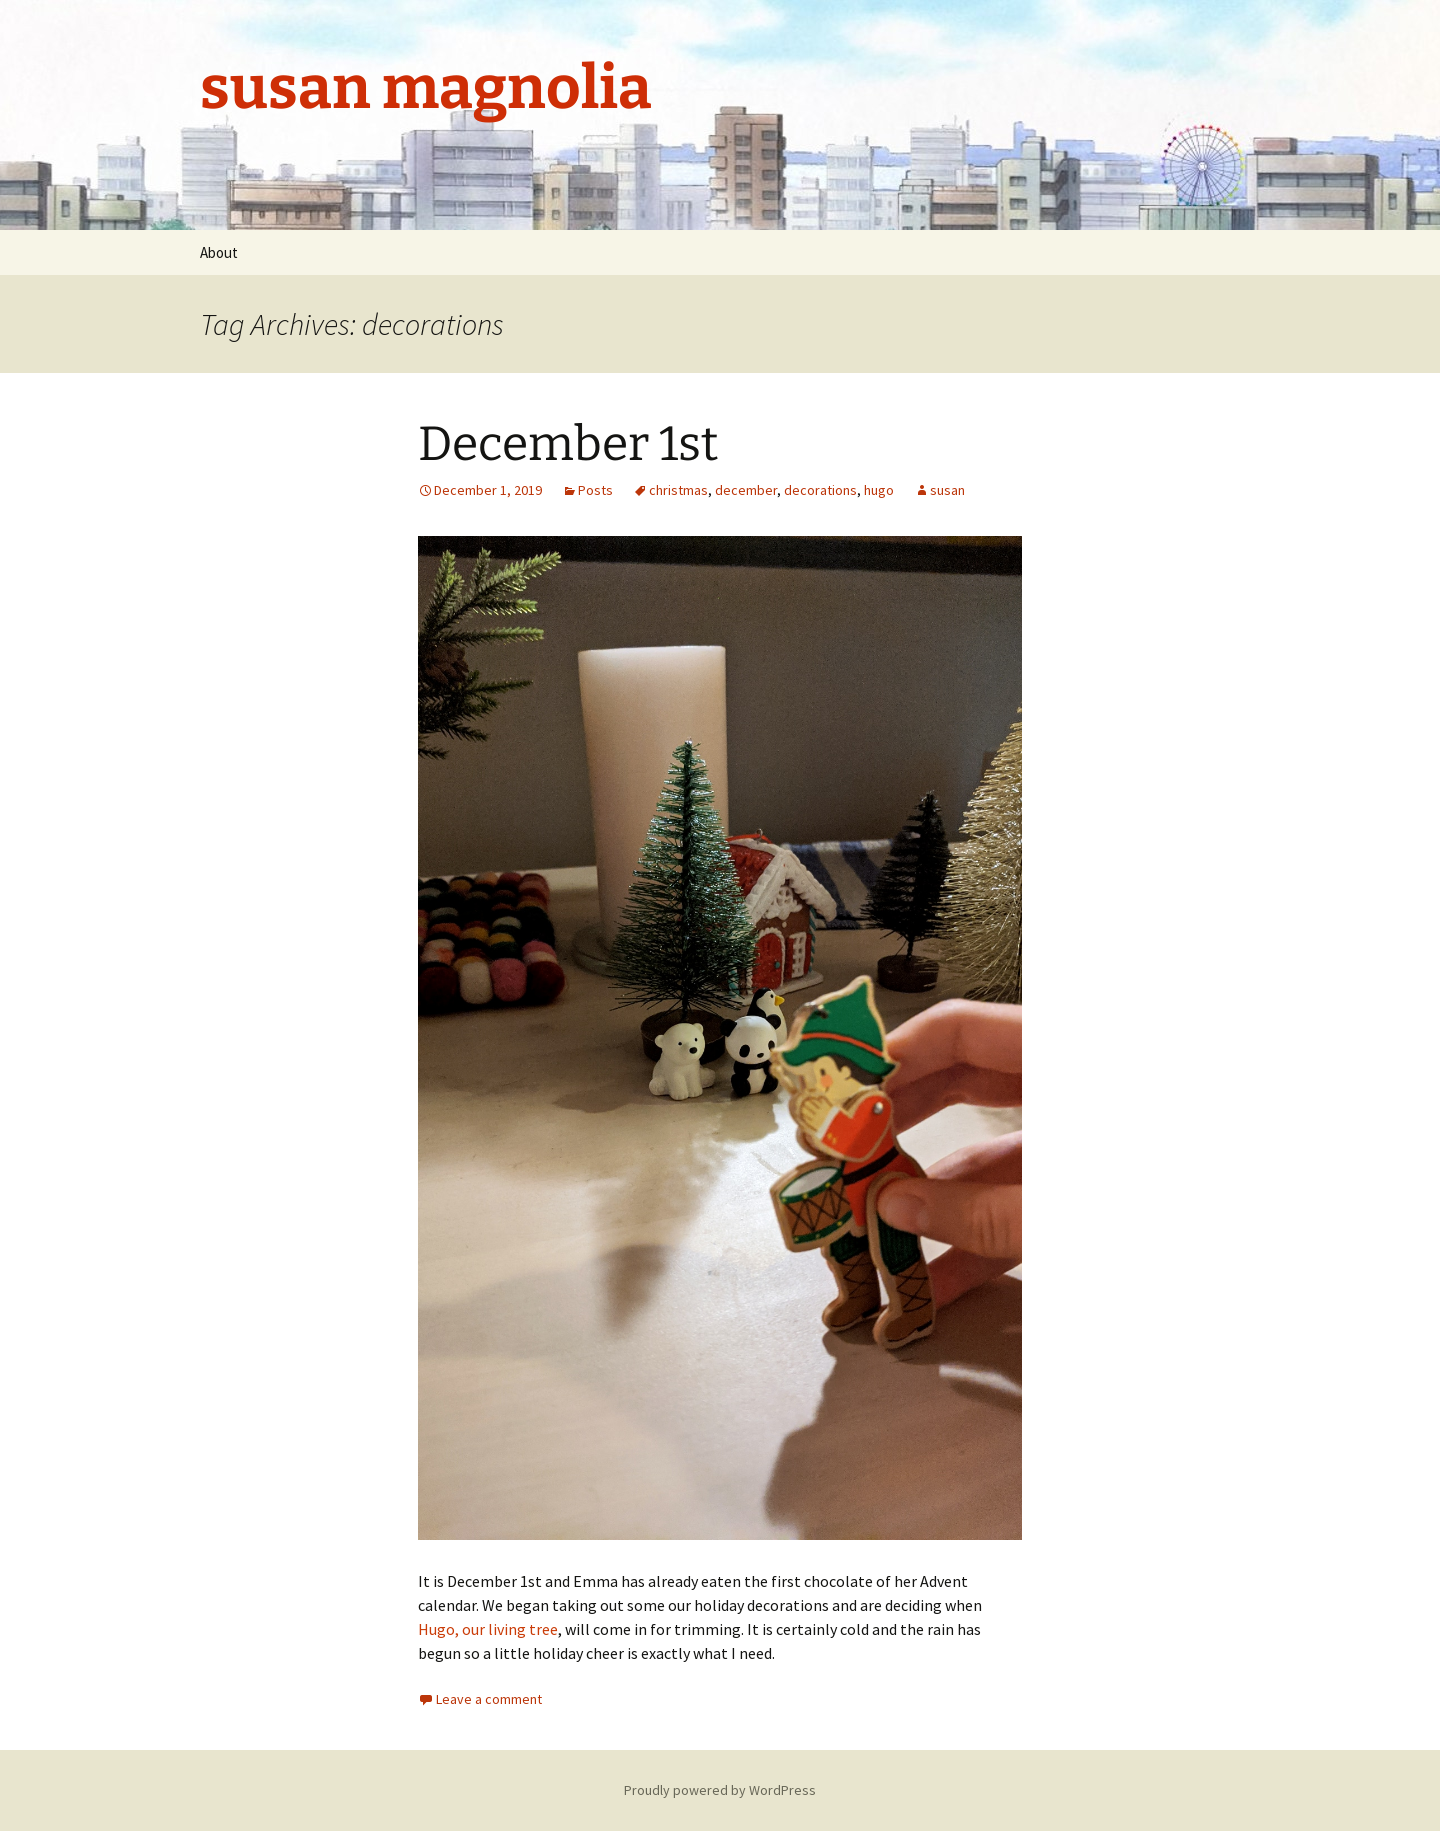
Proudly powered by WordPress (720, 1790)
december (746, 490)
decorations (820, 490)
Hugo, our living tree (488, 1629)
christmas (678, 490)
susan (947, 490)
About (219, 252)
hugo (879, 490)
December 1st (568, 444)
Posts (595, 490)
